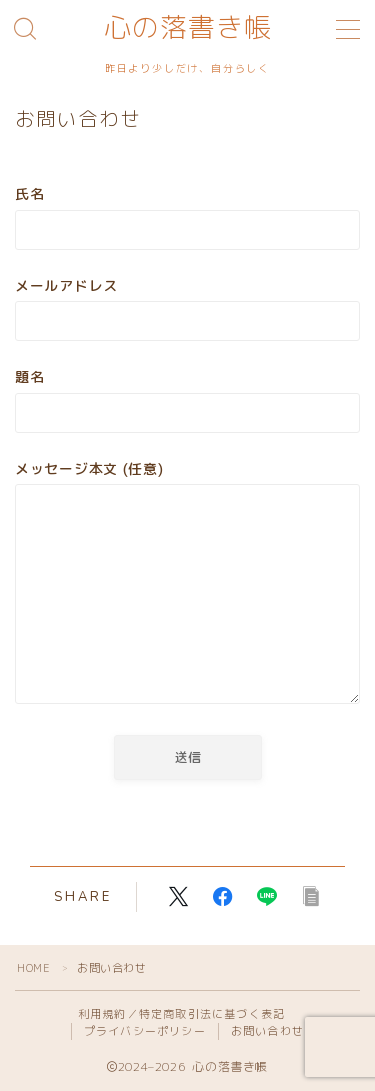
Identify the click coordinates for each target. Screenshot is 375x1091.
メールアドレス (187, 308)
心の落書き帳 (188, 29)
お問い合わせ (267, 1031)
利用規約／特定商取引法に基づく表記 (181, 1014)
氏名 (187, 216)
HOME (33, 968)
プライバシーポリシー (145, 1031)
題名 (187, 399)
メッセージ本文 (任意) (187, 585)
